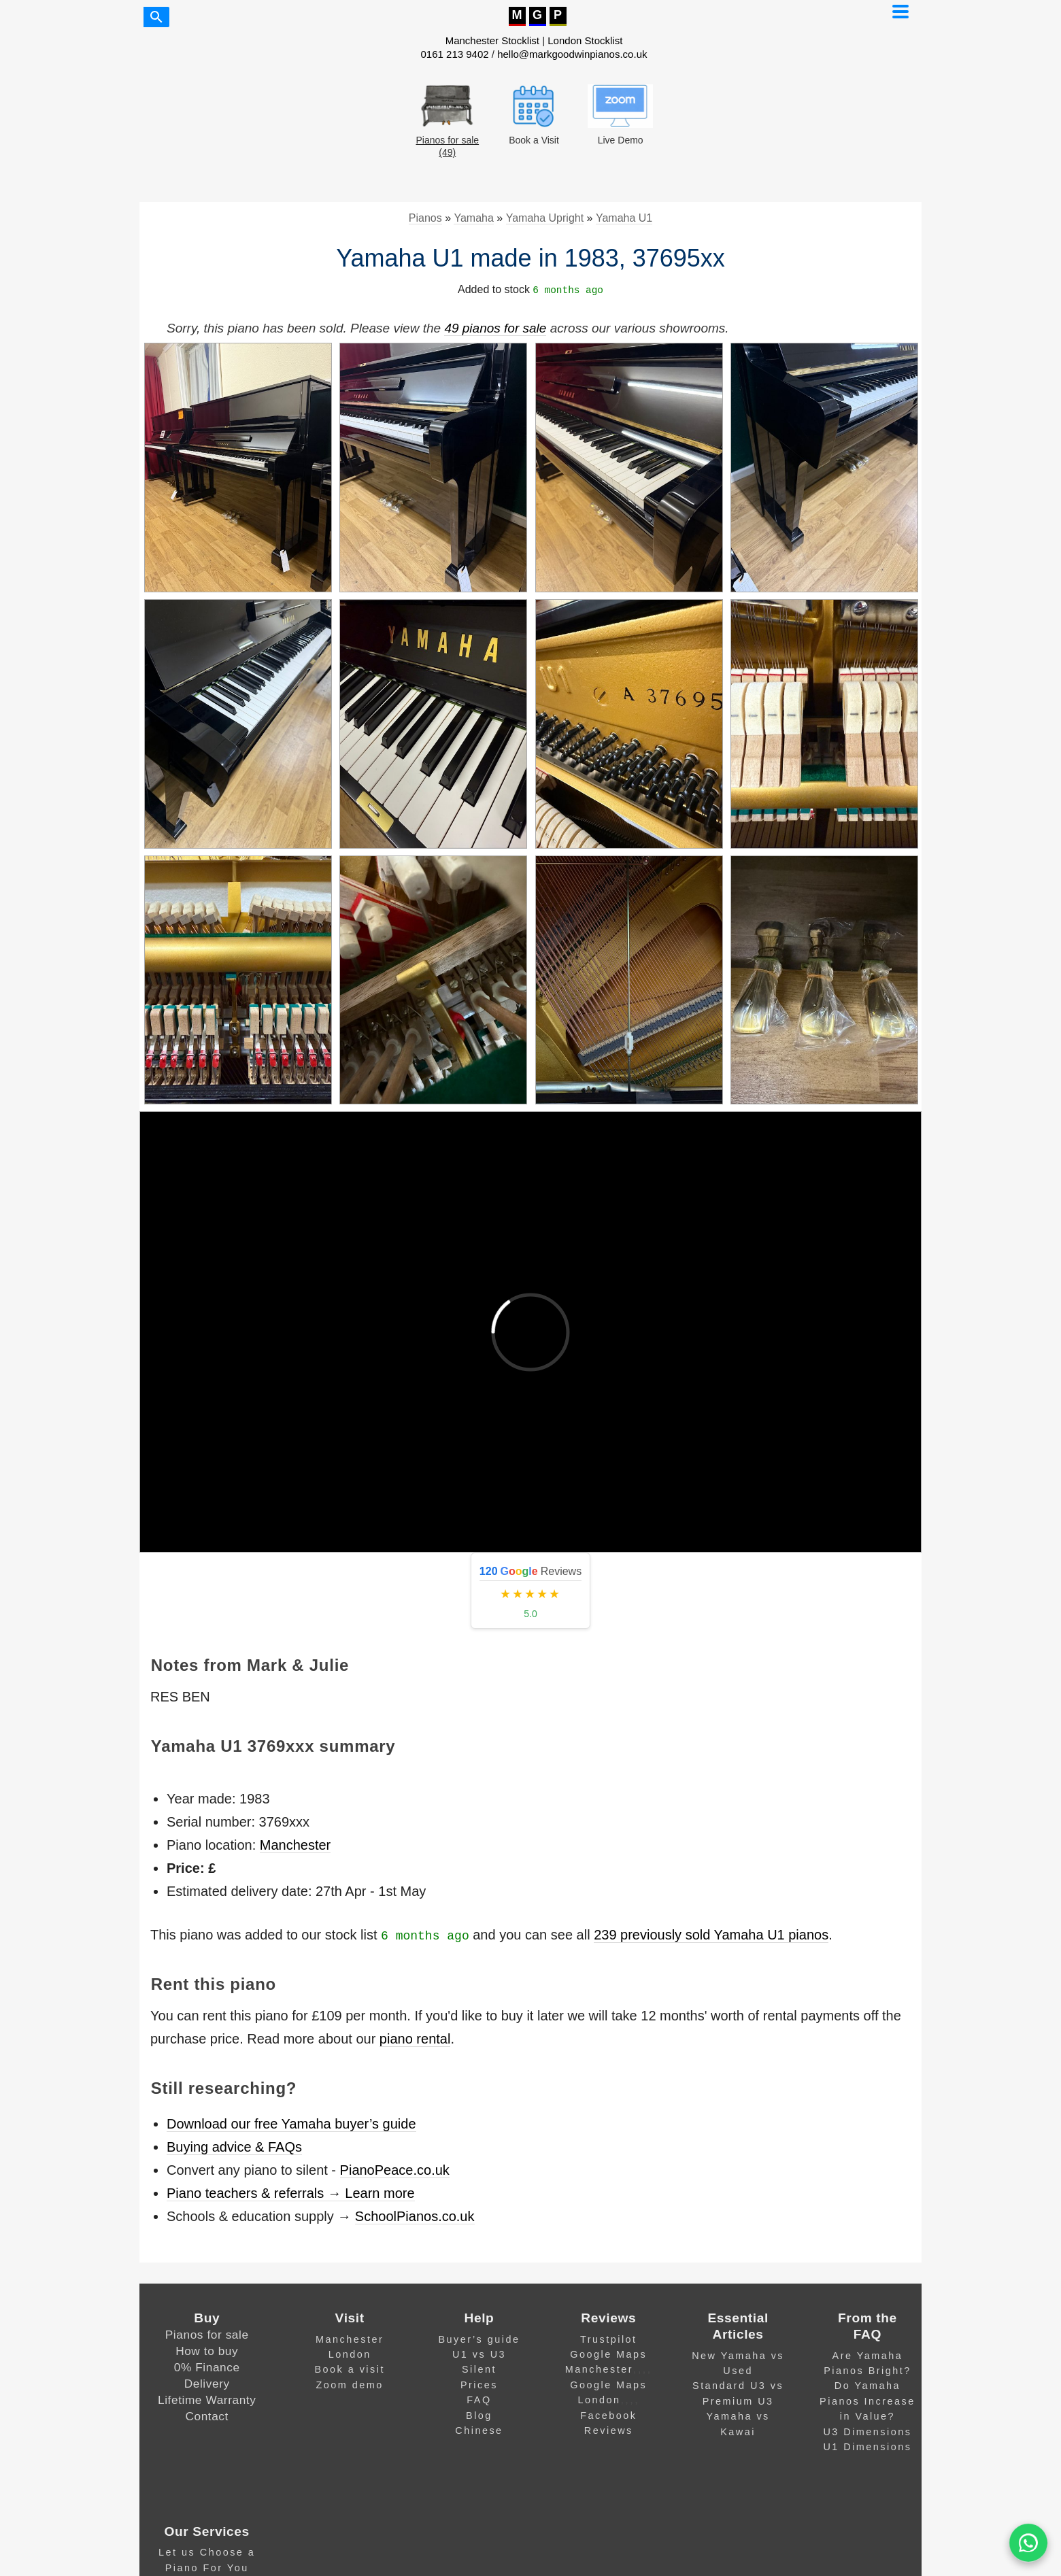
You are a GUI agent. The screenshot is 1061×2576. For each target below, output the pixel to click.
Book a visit (349, 2369)
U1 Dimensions (867, 2446)
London (350, 2354)
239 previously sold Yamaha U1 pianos (711, 1934)
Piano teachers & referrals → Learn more (291, 2193)
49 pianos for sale (495, 328)
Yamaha (473, 218)
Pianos (425, 218)
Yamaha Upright (545, 218)
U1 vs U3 (479, 2354)
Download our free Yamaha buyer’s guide (291, 2123)
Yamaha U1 (624, 218)
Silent (479, 2369)
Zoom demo (350, 2384)
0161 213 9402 (455, 54)
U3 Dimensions (867, 2431)
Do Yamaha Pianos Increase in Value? (867, 2401)
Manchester (295, 1844)
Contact (207, 2416)
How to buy (206, 2351)
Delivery (207, 2383)
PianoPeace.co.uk (395, 2170)
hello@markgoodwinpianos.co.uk (572, 54)
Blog (479, 2415)
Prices (479, 2384)
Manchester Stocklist (492, 40)
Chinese (479, 2430)
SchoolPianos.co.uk (415, 2216)
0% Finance (207, 2367)
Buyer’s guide (479, 2339)
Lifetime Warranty (207, 2400)
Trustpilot (608, 2339)
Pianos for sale (207, 2334)
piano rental (415, 2038)
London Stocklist (585, 40)
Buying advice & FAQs (234, 2146)
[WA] (1028, 2543)
